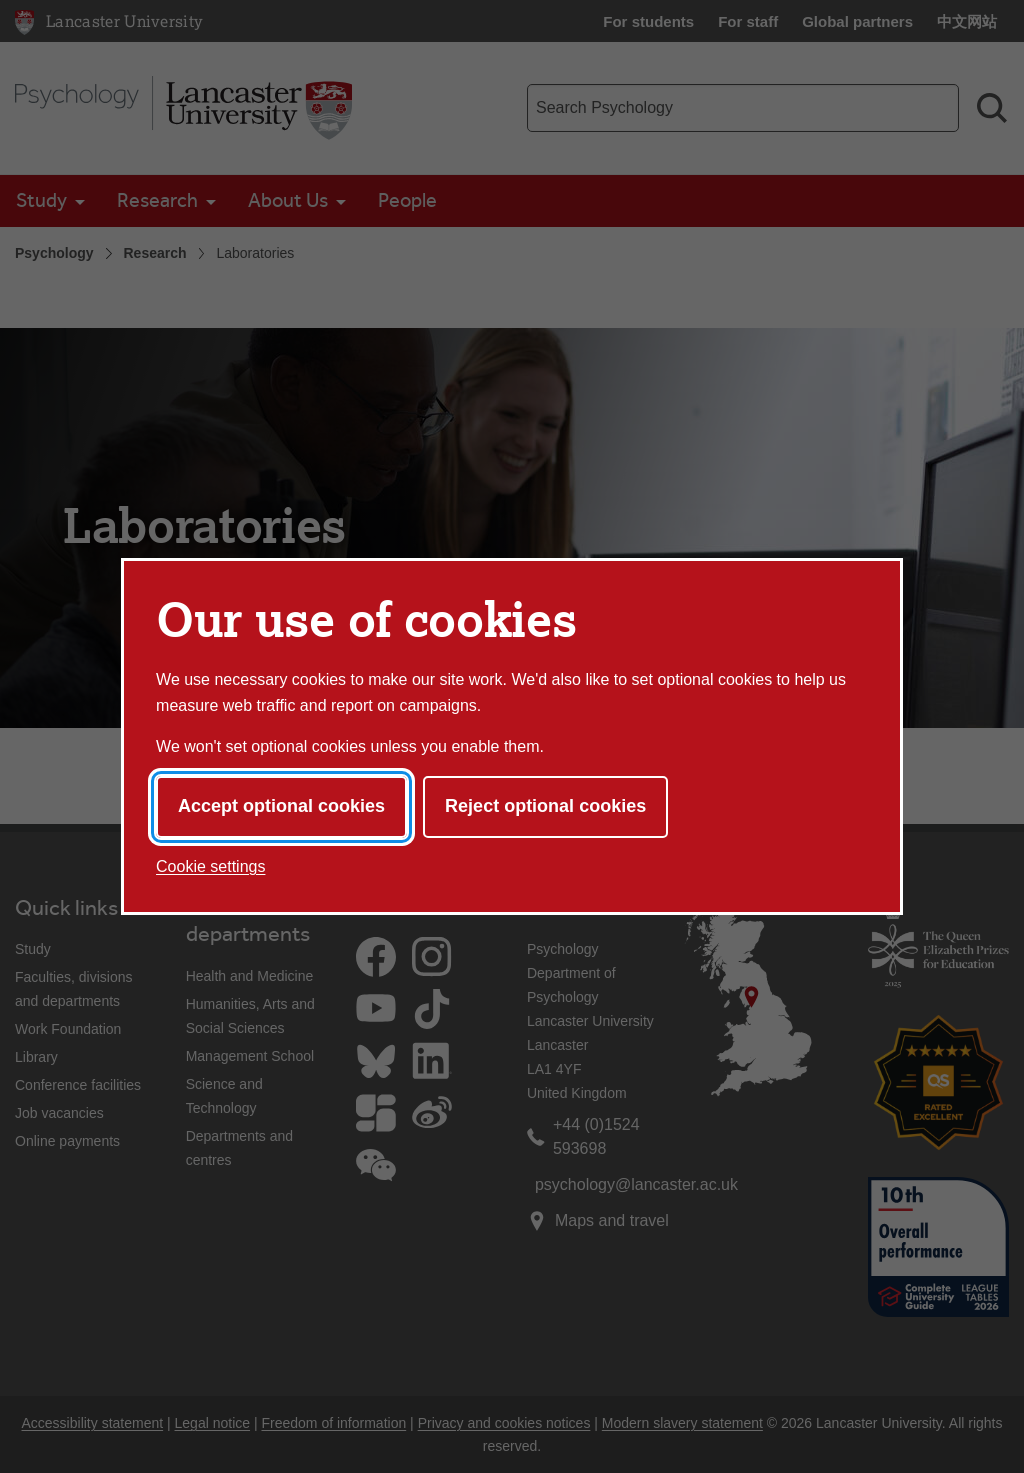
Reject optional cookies (545, 806)
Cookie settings (210, 866)
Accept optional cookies (281, 806)
